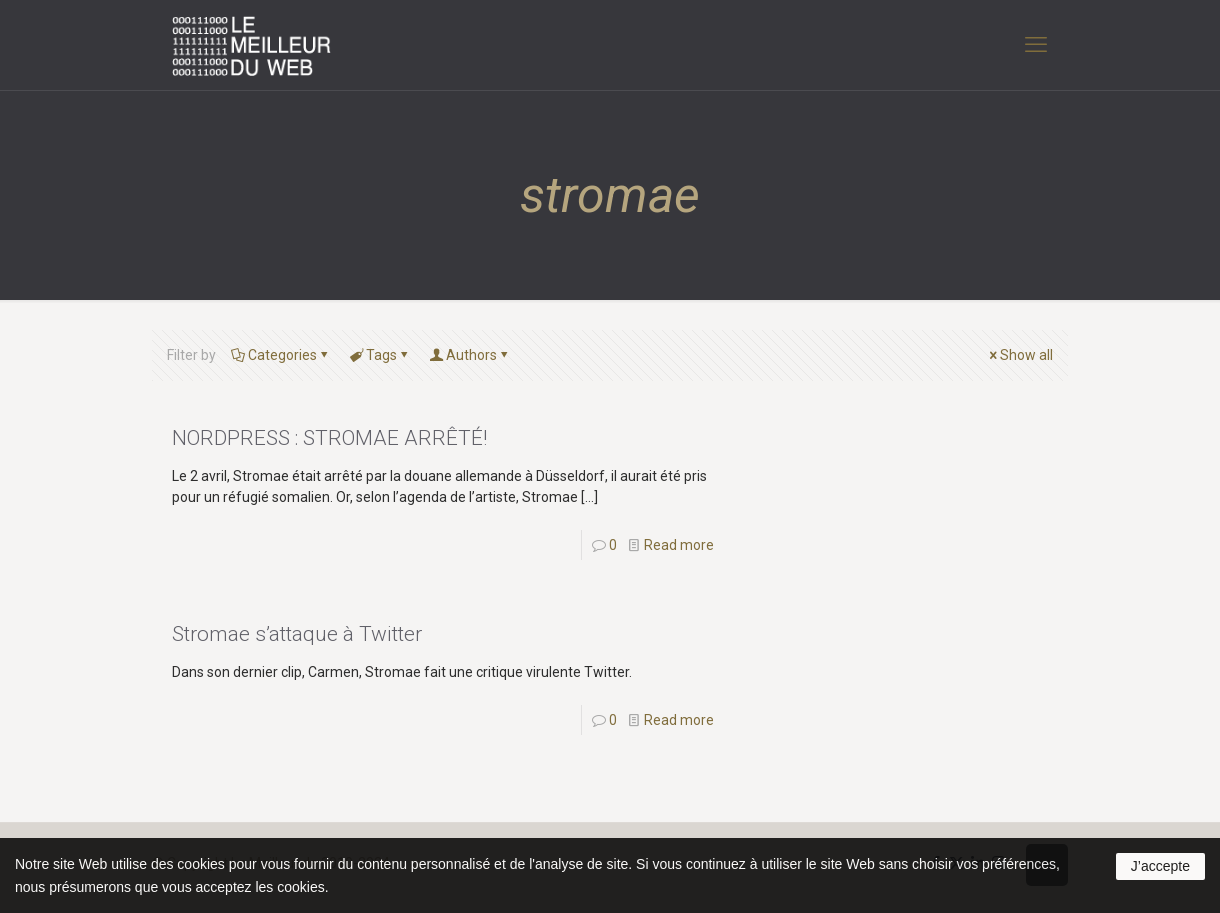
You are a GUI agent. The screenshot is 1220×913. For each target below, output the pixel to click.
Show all (1019, 355)
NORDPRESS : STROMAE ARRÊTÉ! (329, 438)
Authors (470, 355)
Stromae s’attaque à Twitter (297, 634)
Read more (679, 545)
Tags (380, 355)
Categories (281, 355)
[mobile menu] (1036, 45)
